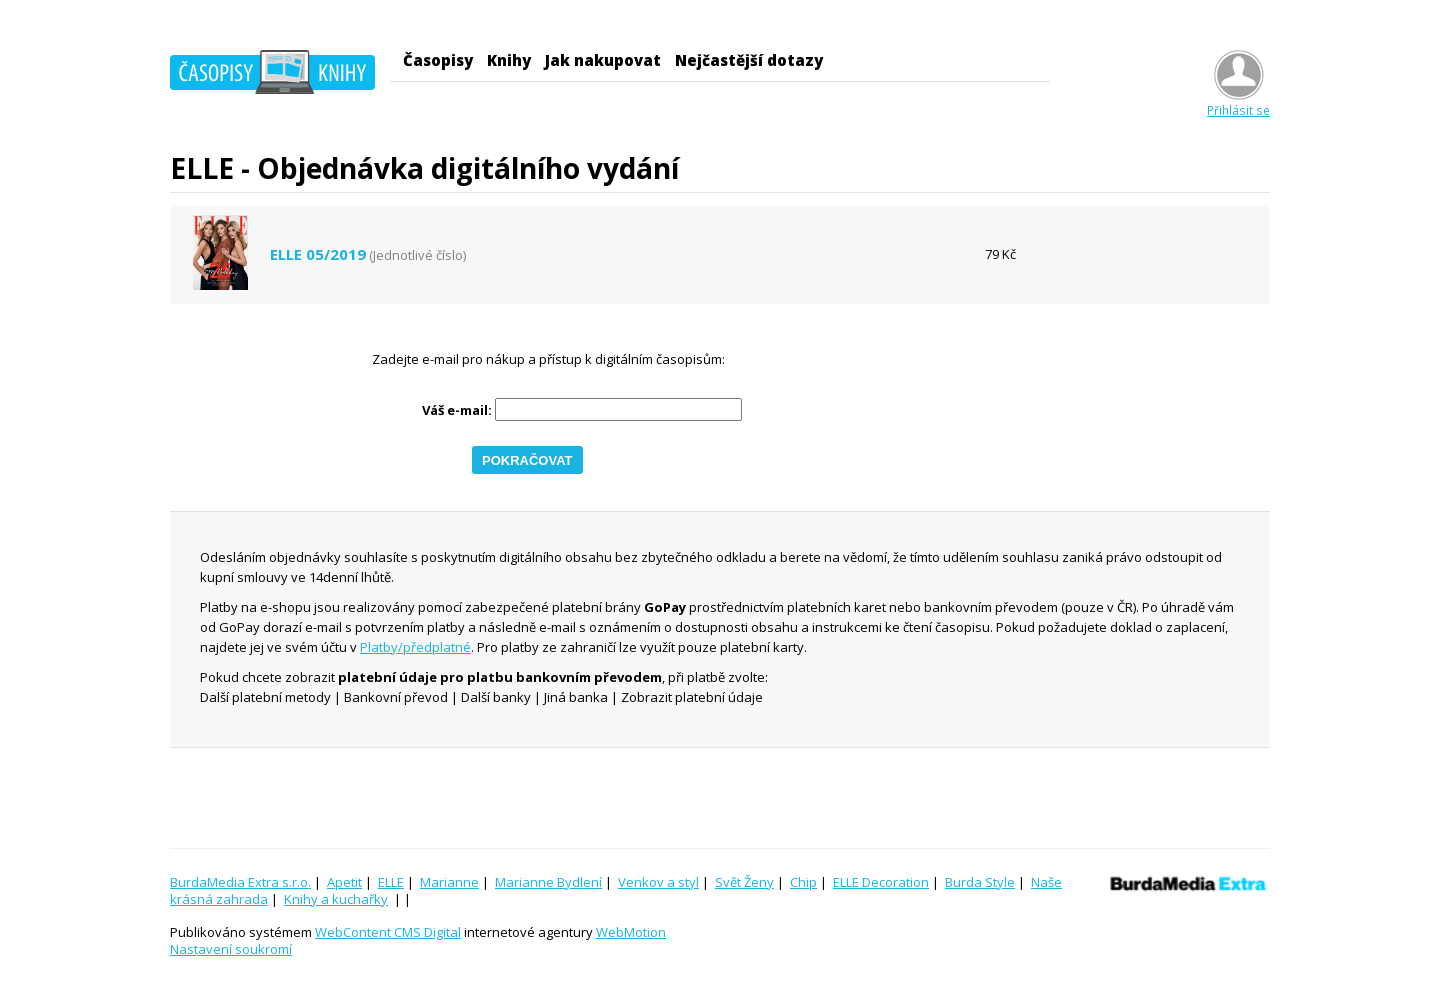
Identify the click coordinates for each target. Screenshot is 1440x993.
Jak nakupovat (603, 60)
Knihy (509, 60)
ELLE (391, 882)
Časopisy (438, 60)
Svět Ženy (744, 882)
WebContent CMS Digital (388, 932)
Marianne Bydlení (548, 882)
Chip (803, 882)
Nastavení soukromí (231, 949)
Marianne (449, 882)
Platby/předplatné (415, 647)
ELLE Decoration (881, 882)
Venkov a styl (658, 882)
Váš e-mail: (457, 410)
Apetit (344, 882)
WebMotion (631, 932)
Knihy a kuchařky (336, 899)
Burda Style (980, 882)
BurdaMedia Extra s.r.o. (240, 882)
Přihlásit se (1238, 102)
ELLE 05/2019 (318, 254)
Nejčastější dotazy (749, 60)
